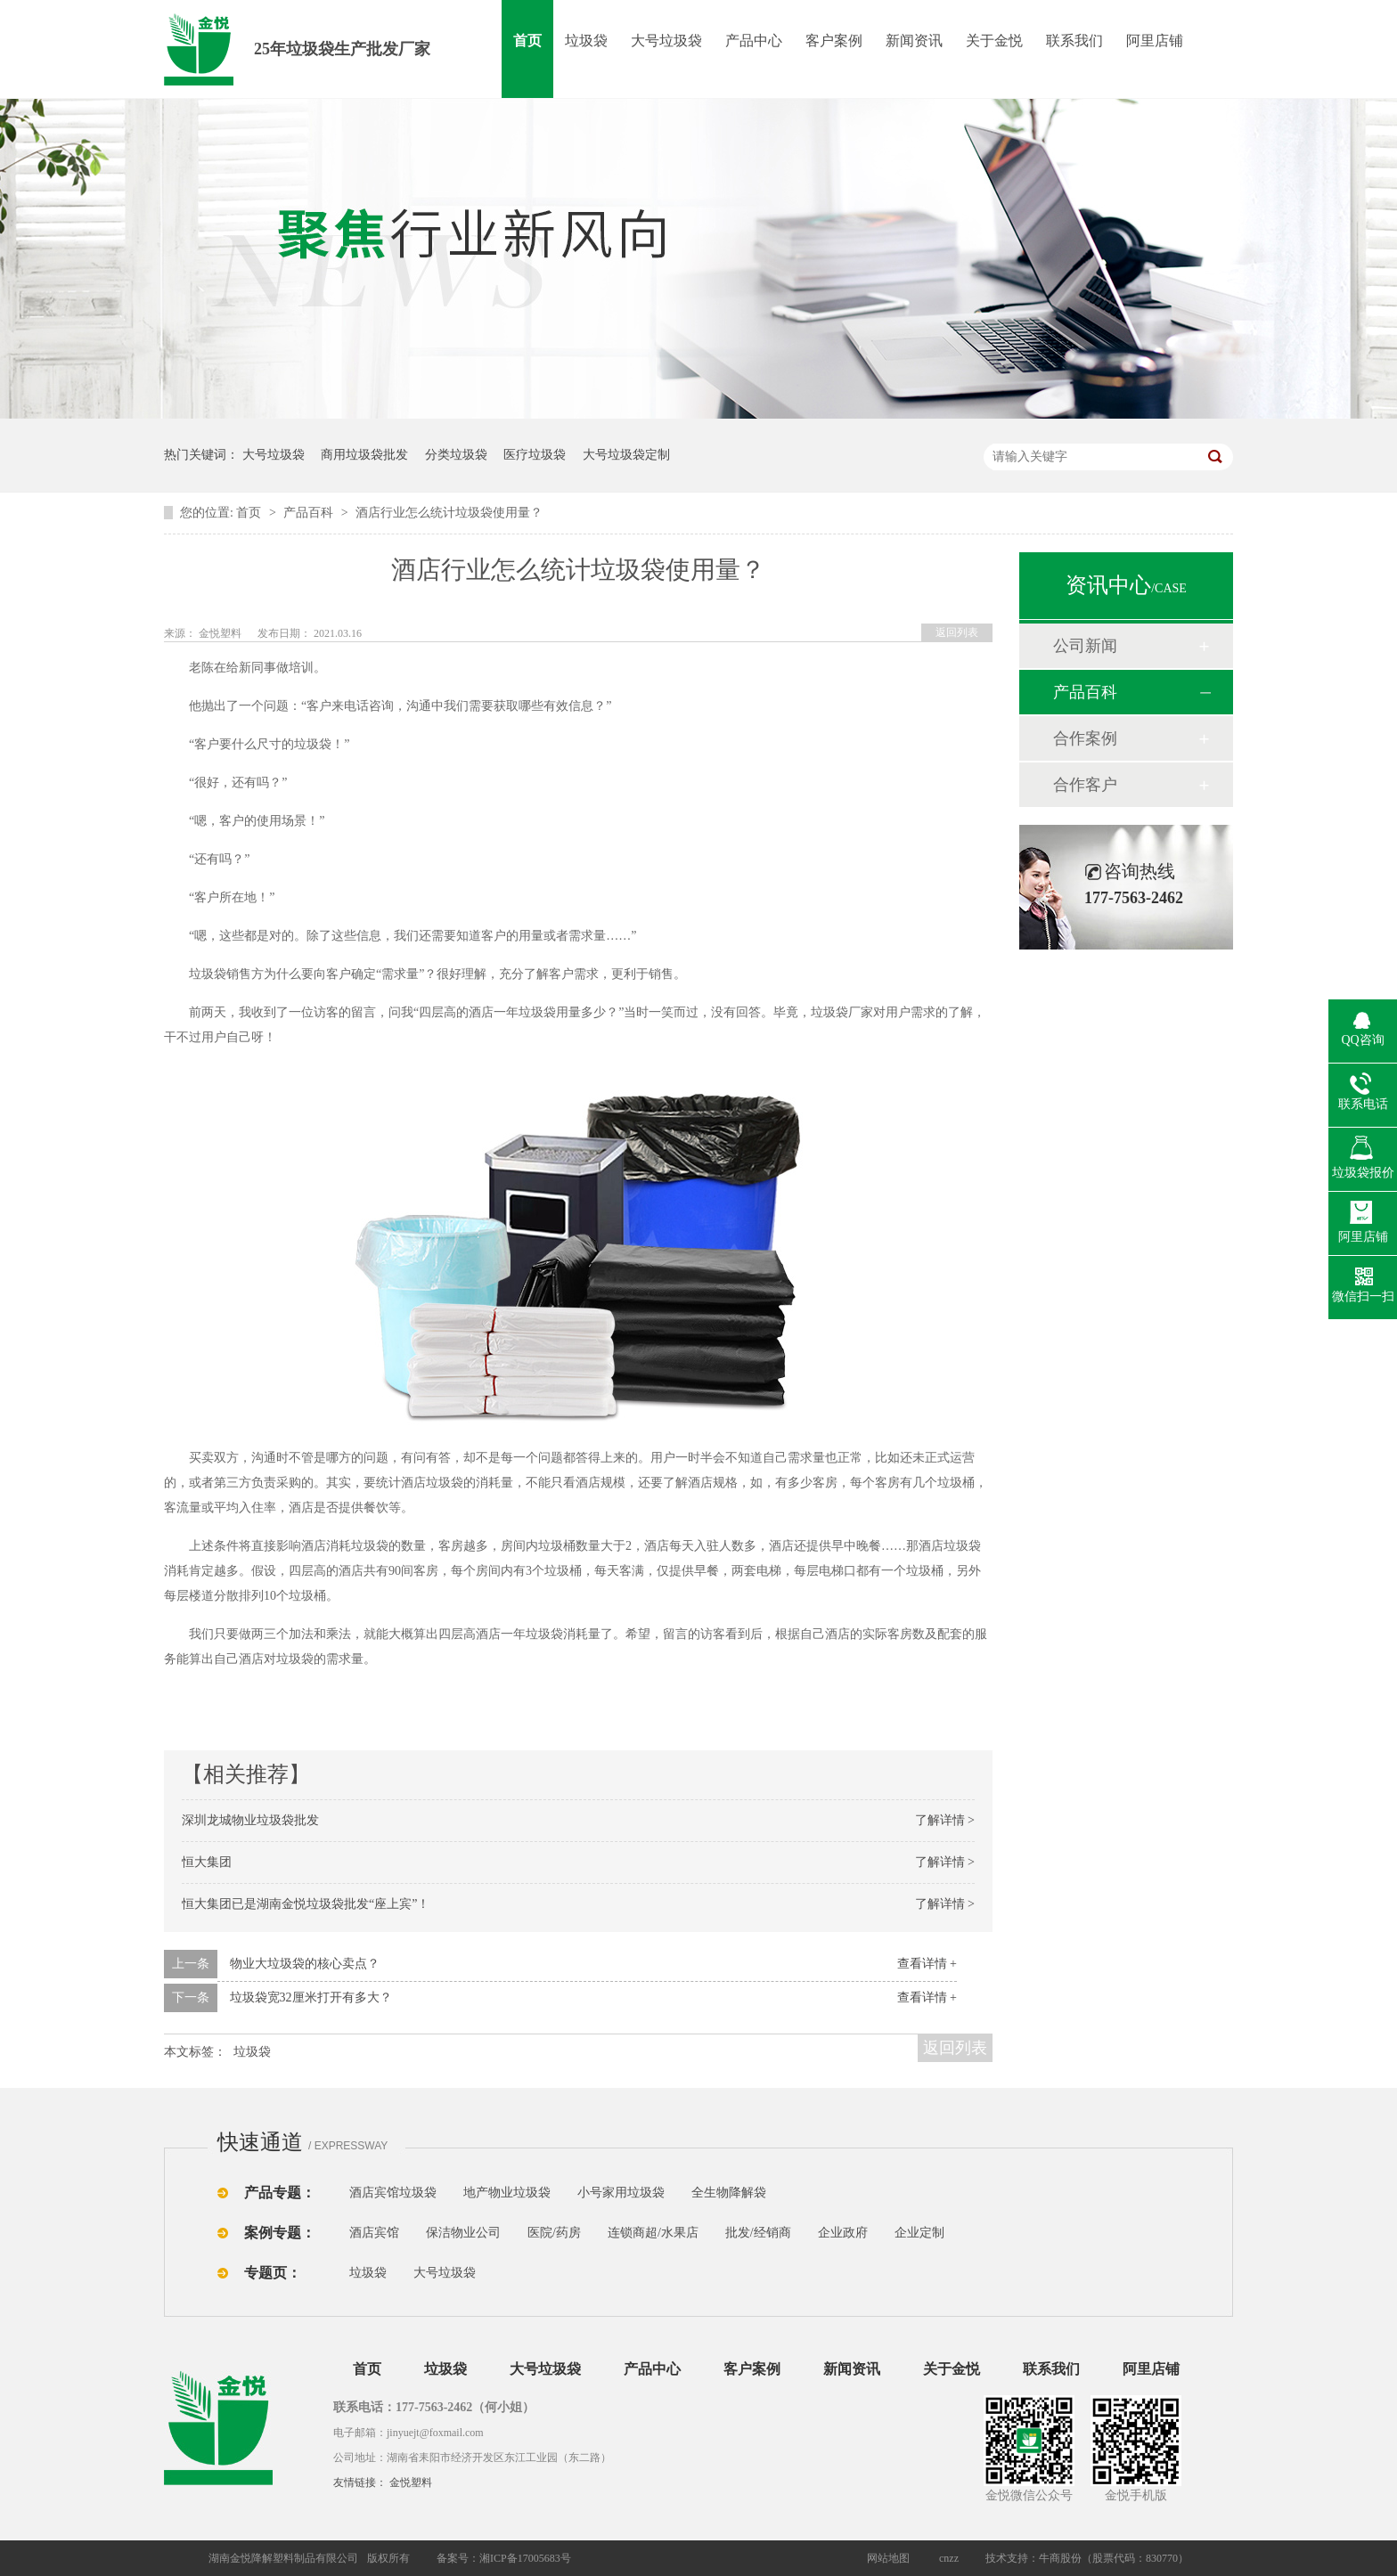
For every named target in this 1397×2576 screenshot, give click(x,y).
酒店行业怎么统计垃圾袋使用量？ (449, 512)
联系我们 (1074, 40)
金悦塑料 (410, 2482)
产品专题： (279, 2192)
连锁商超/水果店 (653, 2232)
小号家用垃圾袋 (621, 2192)
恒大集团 (207, 1862)
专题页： (272, 2272)
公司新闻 (1085, 646)
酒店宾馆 (374, 2232)
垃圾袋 (586, 40)
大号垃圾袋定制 (626, 454)
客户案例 (833, 40)
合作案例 (1085, 738)
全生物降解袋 (728, 2192)
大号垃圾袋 (666, 40)
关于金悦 (994, 40)
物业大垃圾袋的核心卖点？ (305, 1963)
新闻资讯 (914, 40)
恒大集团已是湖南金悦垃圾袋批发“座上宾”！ (305, 1904)
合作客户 (1085, 785)
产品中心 (753, 40)
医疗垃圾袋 (534, 454)
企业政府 (843, 2232)
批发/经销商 (758, 2232)
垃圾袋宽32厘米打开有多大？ (311, 1997)
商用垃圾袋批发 (364, 454)
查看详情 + (927, 1963)
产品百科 (310, 512)
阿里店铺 (1154, 40)
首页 (527, 40)
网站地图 (888, 2558)
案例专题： (279, 2232)
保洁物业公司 (463, 2232)
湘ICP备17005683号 (525, 2558)
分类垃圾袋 (456, 454)
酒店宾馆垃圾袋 (393, 2192)
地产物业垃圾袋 (507, 2192)
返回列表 (956, 632)
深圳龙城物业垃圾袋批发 (250, 1820)
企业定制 (919, 2232)
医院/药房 (554, 2232)
